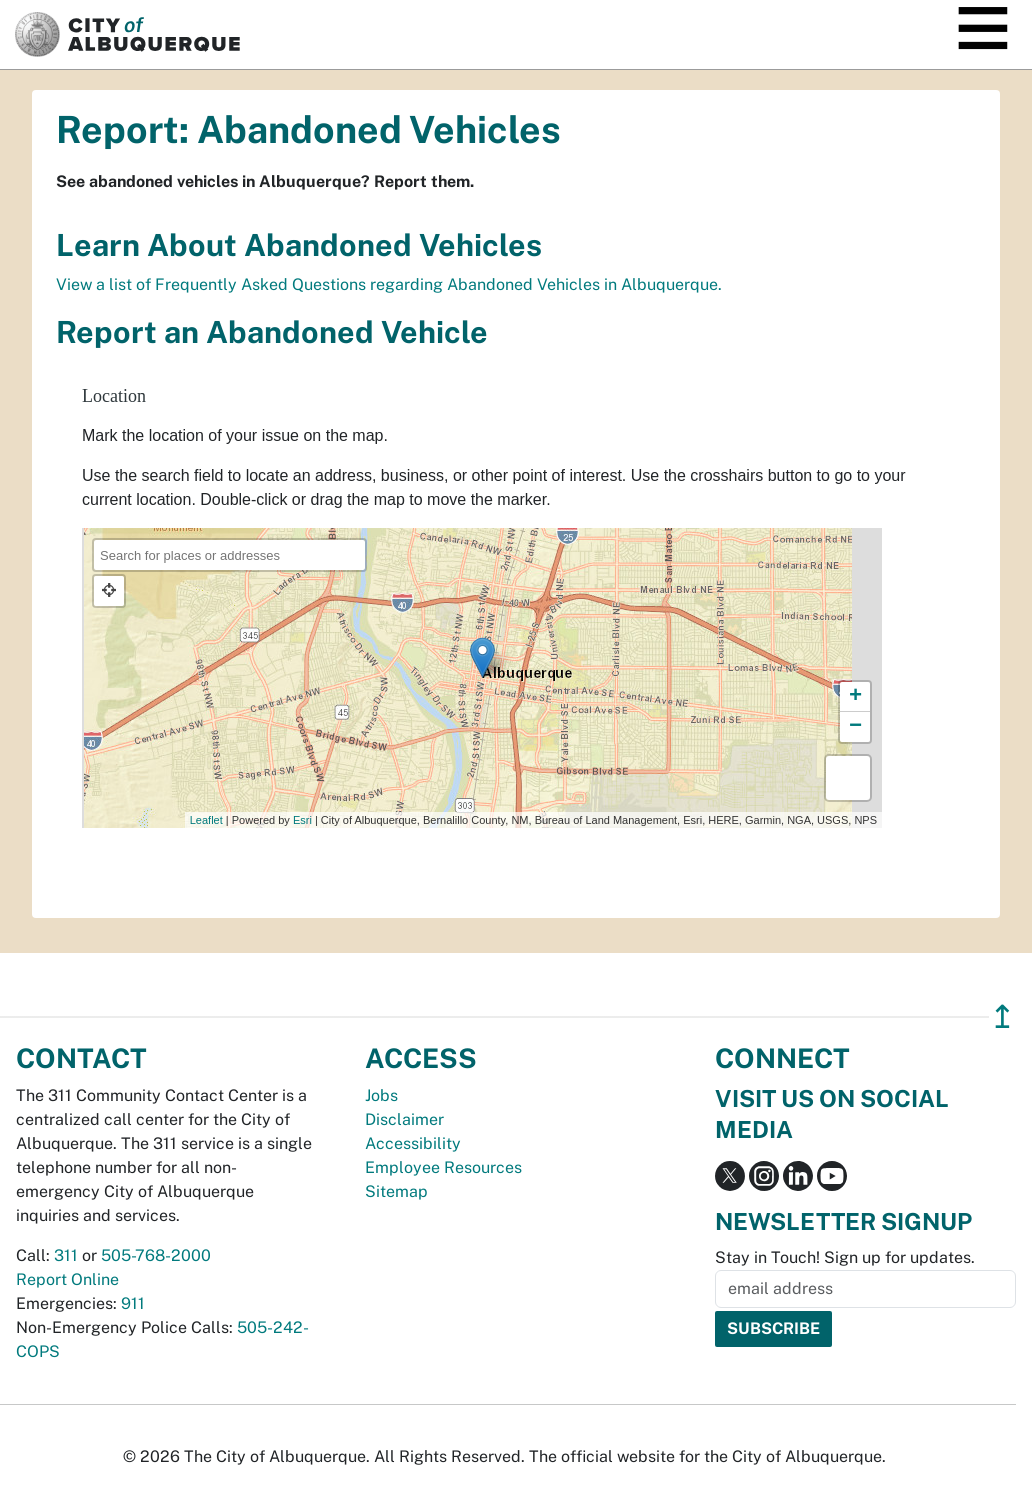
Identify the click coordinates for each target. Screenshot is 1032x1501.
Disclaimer (404, 1119)
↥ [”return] (1002, 1016)
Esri (302, 820)
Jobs (381, 1095)
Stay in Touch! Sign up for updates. (845, 1257)
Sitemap (396, 1191)
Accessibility (413, 1143)
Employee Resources (443, 1167)
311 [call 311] (66, 1255)
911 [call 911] (133, 1303)
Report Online (67, 1279)
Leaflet (206, 820)
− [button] (855, 727)
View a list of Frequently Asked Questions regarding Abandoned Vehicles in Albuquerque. (389, 284)
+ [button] (855, 697)
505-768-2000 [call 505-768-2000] (156, 1255)
